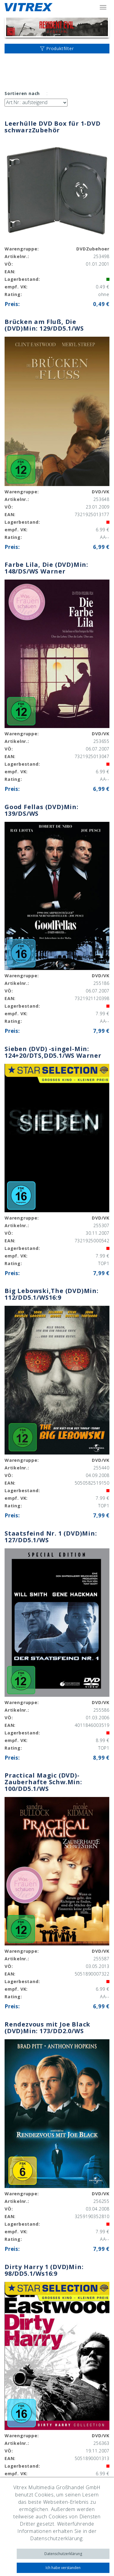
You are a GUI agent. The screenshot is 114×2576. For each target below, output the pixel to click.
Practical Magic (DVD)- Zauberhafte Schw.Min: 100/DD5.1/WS (43, 1782)
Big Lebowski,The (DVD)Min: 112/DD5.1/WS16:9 (51, 1294)
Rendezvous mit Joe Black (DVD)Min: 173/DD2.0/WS (47, 2027)
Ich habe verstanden (63, 2567)
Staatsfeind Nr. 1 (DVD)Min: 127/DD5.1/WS (51, 1536)
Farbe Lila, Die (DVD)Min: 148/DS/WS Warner (46, 567)
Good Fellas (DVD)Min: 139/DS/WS (41, 810)
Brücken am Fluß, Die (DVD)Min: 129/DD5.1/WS (44, 325)
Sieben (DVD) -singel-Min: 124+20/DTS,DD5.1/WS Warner (53, 1052)
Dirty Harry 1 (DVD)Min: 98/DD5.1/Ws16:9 (44, 2270)
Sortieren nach (22, 93)
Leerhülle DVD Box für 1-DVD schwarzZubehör (53, 126)
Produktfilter (57, 48)
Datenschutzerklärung (63, 2553)
